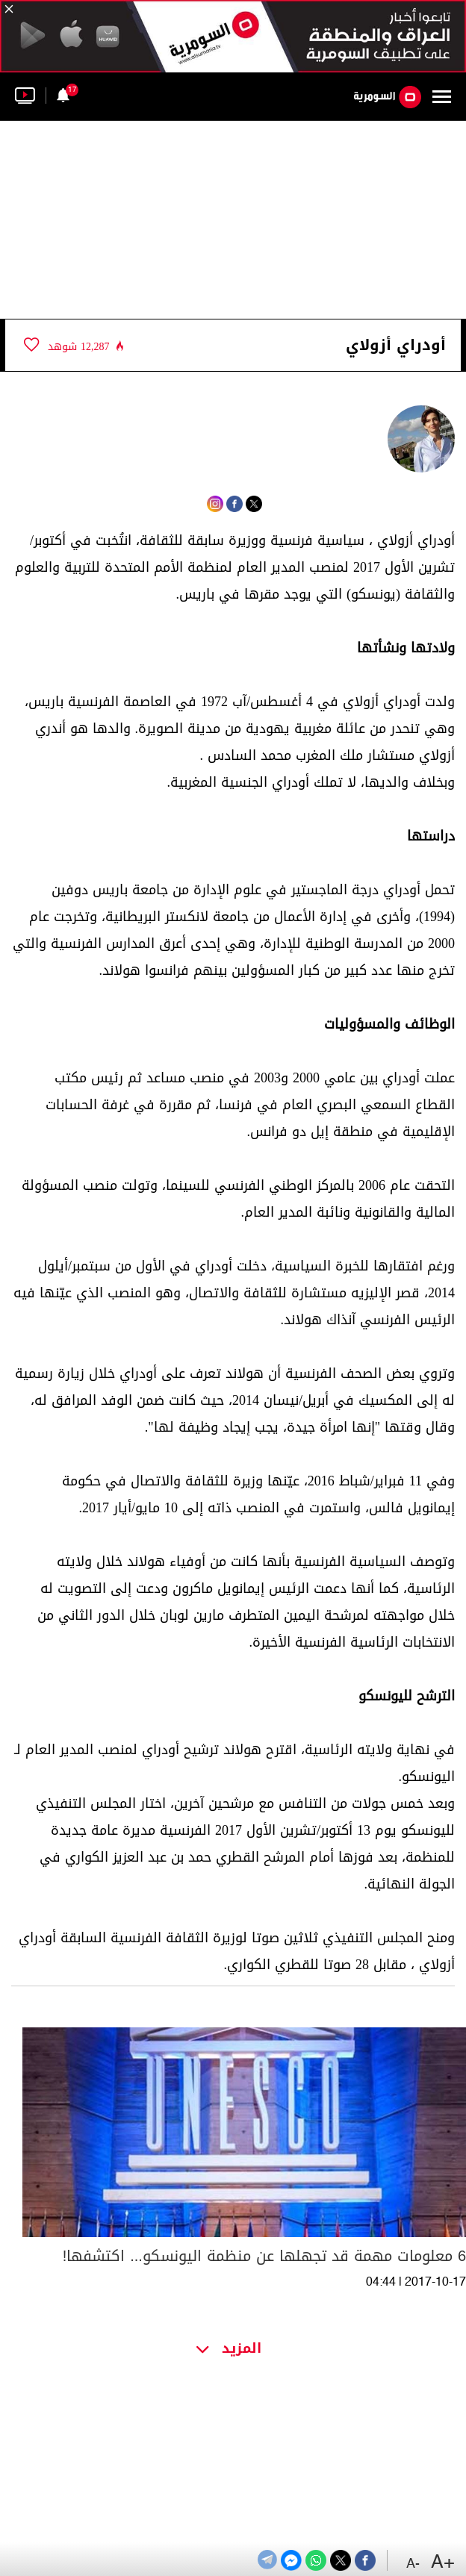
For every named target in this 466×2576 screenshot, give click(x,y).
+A (443, 2563)
